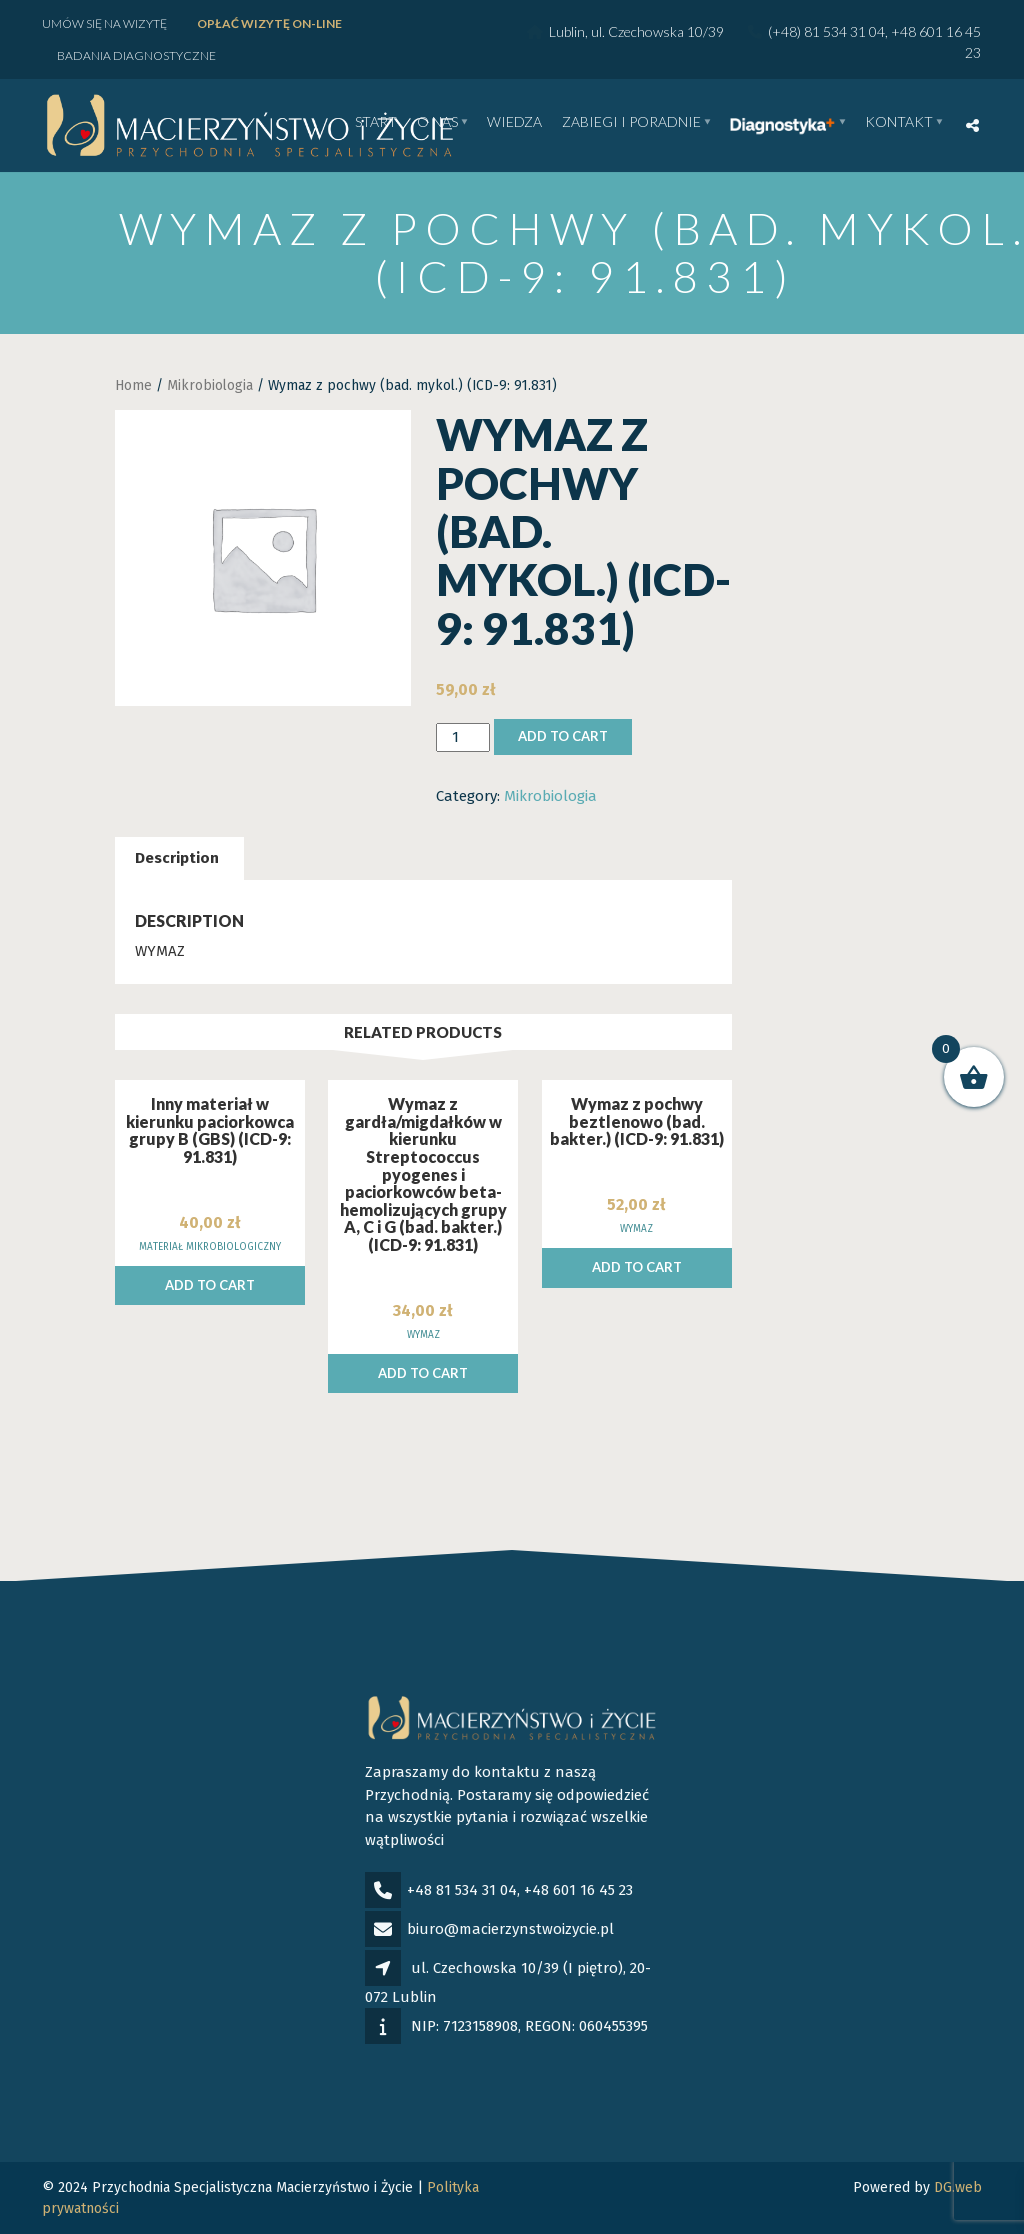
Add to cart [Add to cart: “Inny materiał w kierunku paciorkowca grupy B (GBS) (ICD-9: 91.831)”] (210, 1285)
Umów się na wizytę (104, 23)
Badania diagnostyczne (136, 55)
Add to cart (563, 736)
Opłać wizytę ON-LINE (269, 23)
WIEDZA (514, 122)
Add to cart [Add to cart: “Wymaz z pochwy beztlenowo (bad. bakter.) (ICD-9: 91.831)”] (637, 1267)
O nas (437, 122)
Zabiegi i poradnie (631, 122)
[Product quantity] (463, 737)
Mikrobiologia (210, 385)
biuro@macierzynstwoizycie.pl (510, 1929)
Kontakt (899, 122)
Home (133, 385)
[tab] (177, 858)
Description (177, 858)
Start (376, 122)
